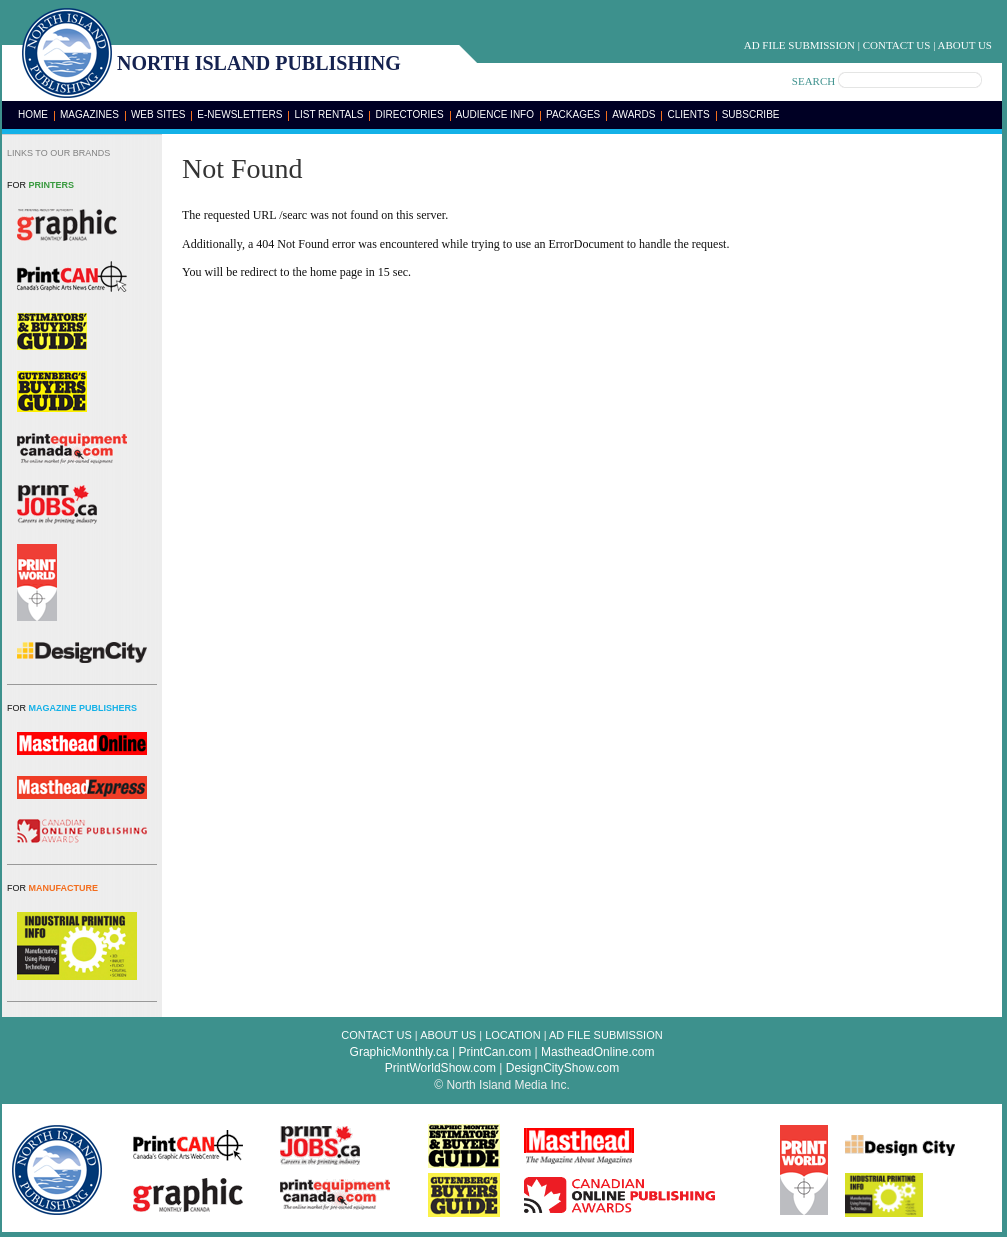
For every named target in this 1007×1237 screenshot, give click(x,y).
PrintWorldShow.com (440, 1068)
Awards (633, 114)
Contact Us (897, 45)
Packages (573, 114)
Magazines (89, 114)
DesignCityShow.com (562, 1068)
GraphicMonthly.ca (399, 1052)
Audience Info (495, 114)
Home (33, 114)
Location (512, 1035)
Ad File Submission (799, 45)
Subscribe (751, 114)
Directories (409, 114)
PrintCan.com (495, 1052)
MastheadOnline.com (597, 1052)
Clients (688, 114)
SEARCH (813, 81)
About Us (964, 45)
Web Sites (158, 114)
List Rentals (328, 114)
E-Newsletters (239, 114)
